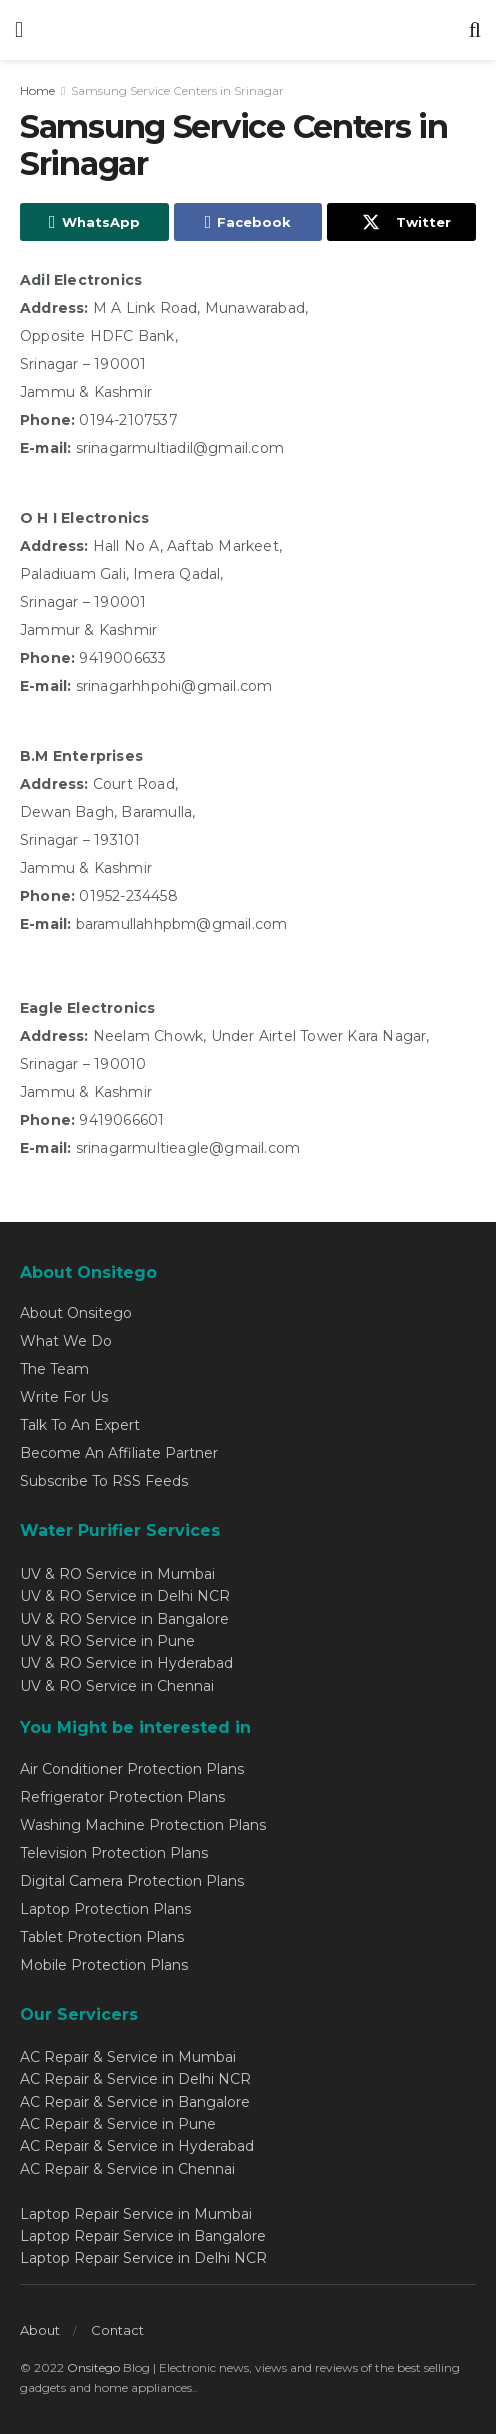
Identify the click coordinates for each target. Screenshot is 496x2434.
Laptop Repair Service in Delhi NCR (143, 2258)
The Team (54, 1369)
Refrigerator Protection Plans (122, 1797)
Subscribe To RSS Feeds (104, 1481)
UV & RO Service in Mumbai (117, 1574)
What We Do (66, 1341)
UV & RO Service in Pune (107, 1641)
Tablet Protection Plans (102, 1937)
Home (37, 90)
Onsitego (93, 2367)
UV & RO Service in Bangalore (124, 1619)
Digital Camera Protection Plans (132, 1881)
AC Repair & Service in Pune (118, 2124)
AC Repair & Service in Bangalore (135, 2102)
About (40, 2330)
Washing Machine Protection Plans (143, 1825)
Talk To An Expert (80, 1425)
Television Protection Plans (114, 1853)
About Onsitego (76, 1313)
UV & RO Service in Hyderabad (126, 1663)
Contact (117, 2330)
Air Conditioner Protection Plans (132, 1769)
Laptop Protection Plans (105, 1909)
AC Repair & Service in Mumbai (128, 2057)
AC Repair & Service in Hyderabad (137, 2146)
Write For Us (64, 1397)
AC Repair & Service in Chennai (127, 2169)
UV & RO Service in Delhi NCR (125, 1596)
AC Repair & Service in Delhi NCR (135, 2079)
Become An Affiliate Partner (119, 1453)
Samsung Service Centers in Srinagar (177, 90)
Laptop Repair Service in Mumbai (136, 2214)
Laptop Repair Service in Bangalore (143, 2236)
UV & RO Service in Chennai (117, 1686)
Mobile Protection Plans (104, 1965)
